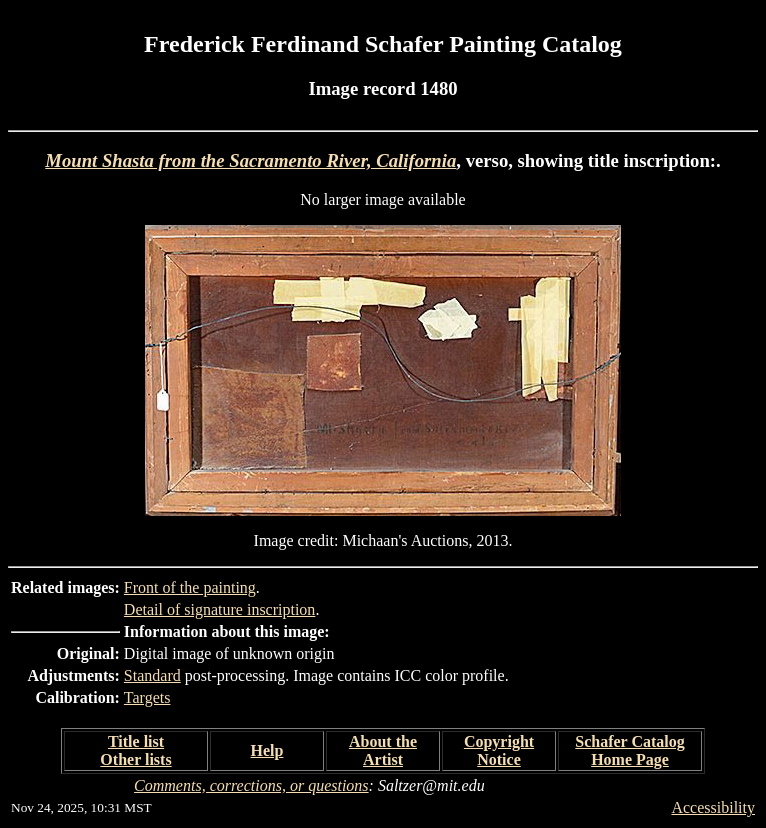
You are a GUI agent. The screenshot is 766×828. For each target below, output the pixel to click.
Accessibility (713, 807)
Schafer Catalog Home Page (629, 750)
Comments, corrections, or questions (251, 785)
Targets (147, 697)
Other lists (135, 759)
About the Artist (383, 750)
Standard (152, 675)
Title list (136, 741)
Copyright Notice (499, 750)
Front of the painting (190, 587)
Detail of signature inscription (220, 609)
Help (267, 750)
